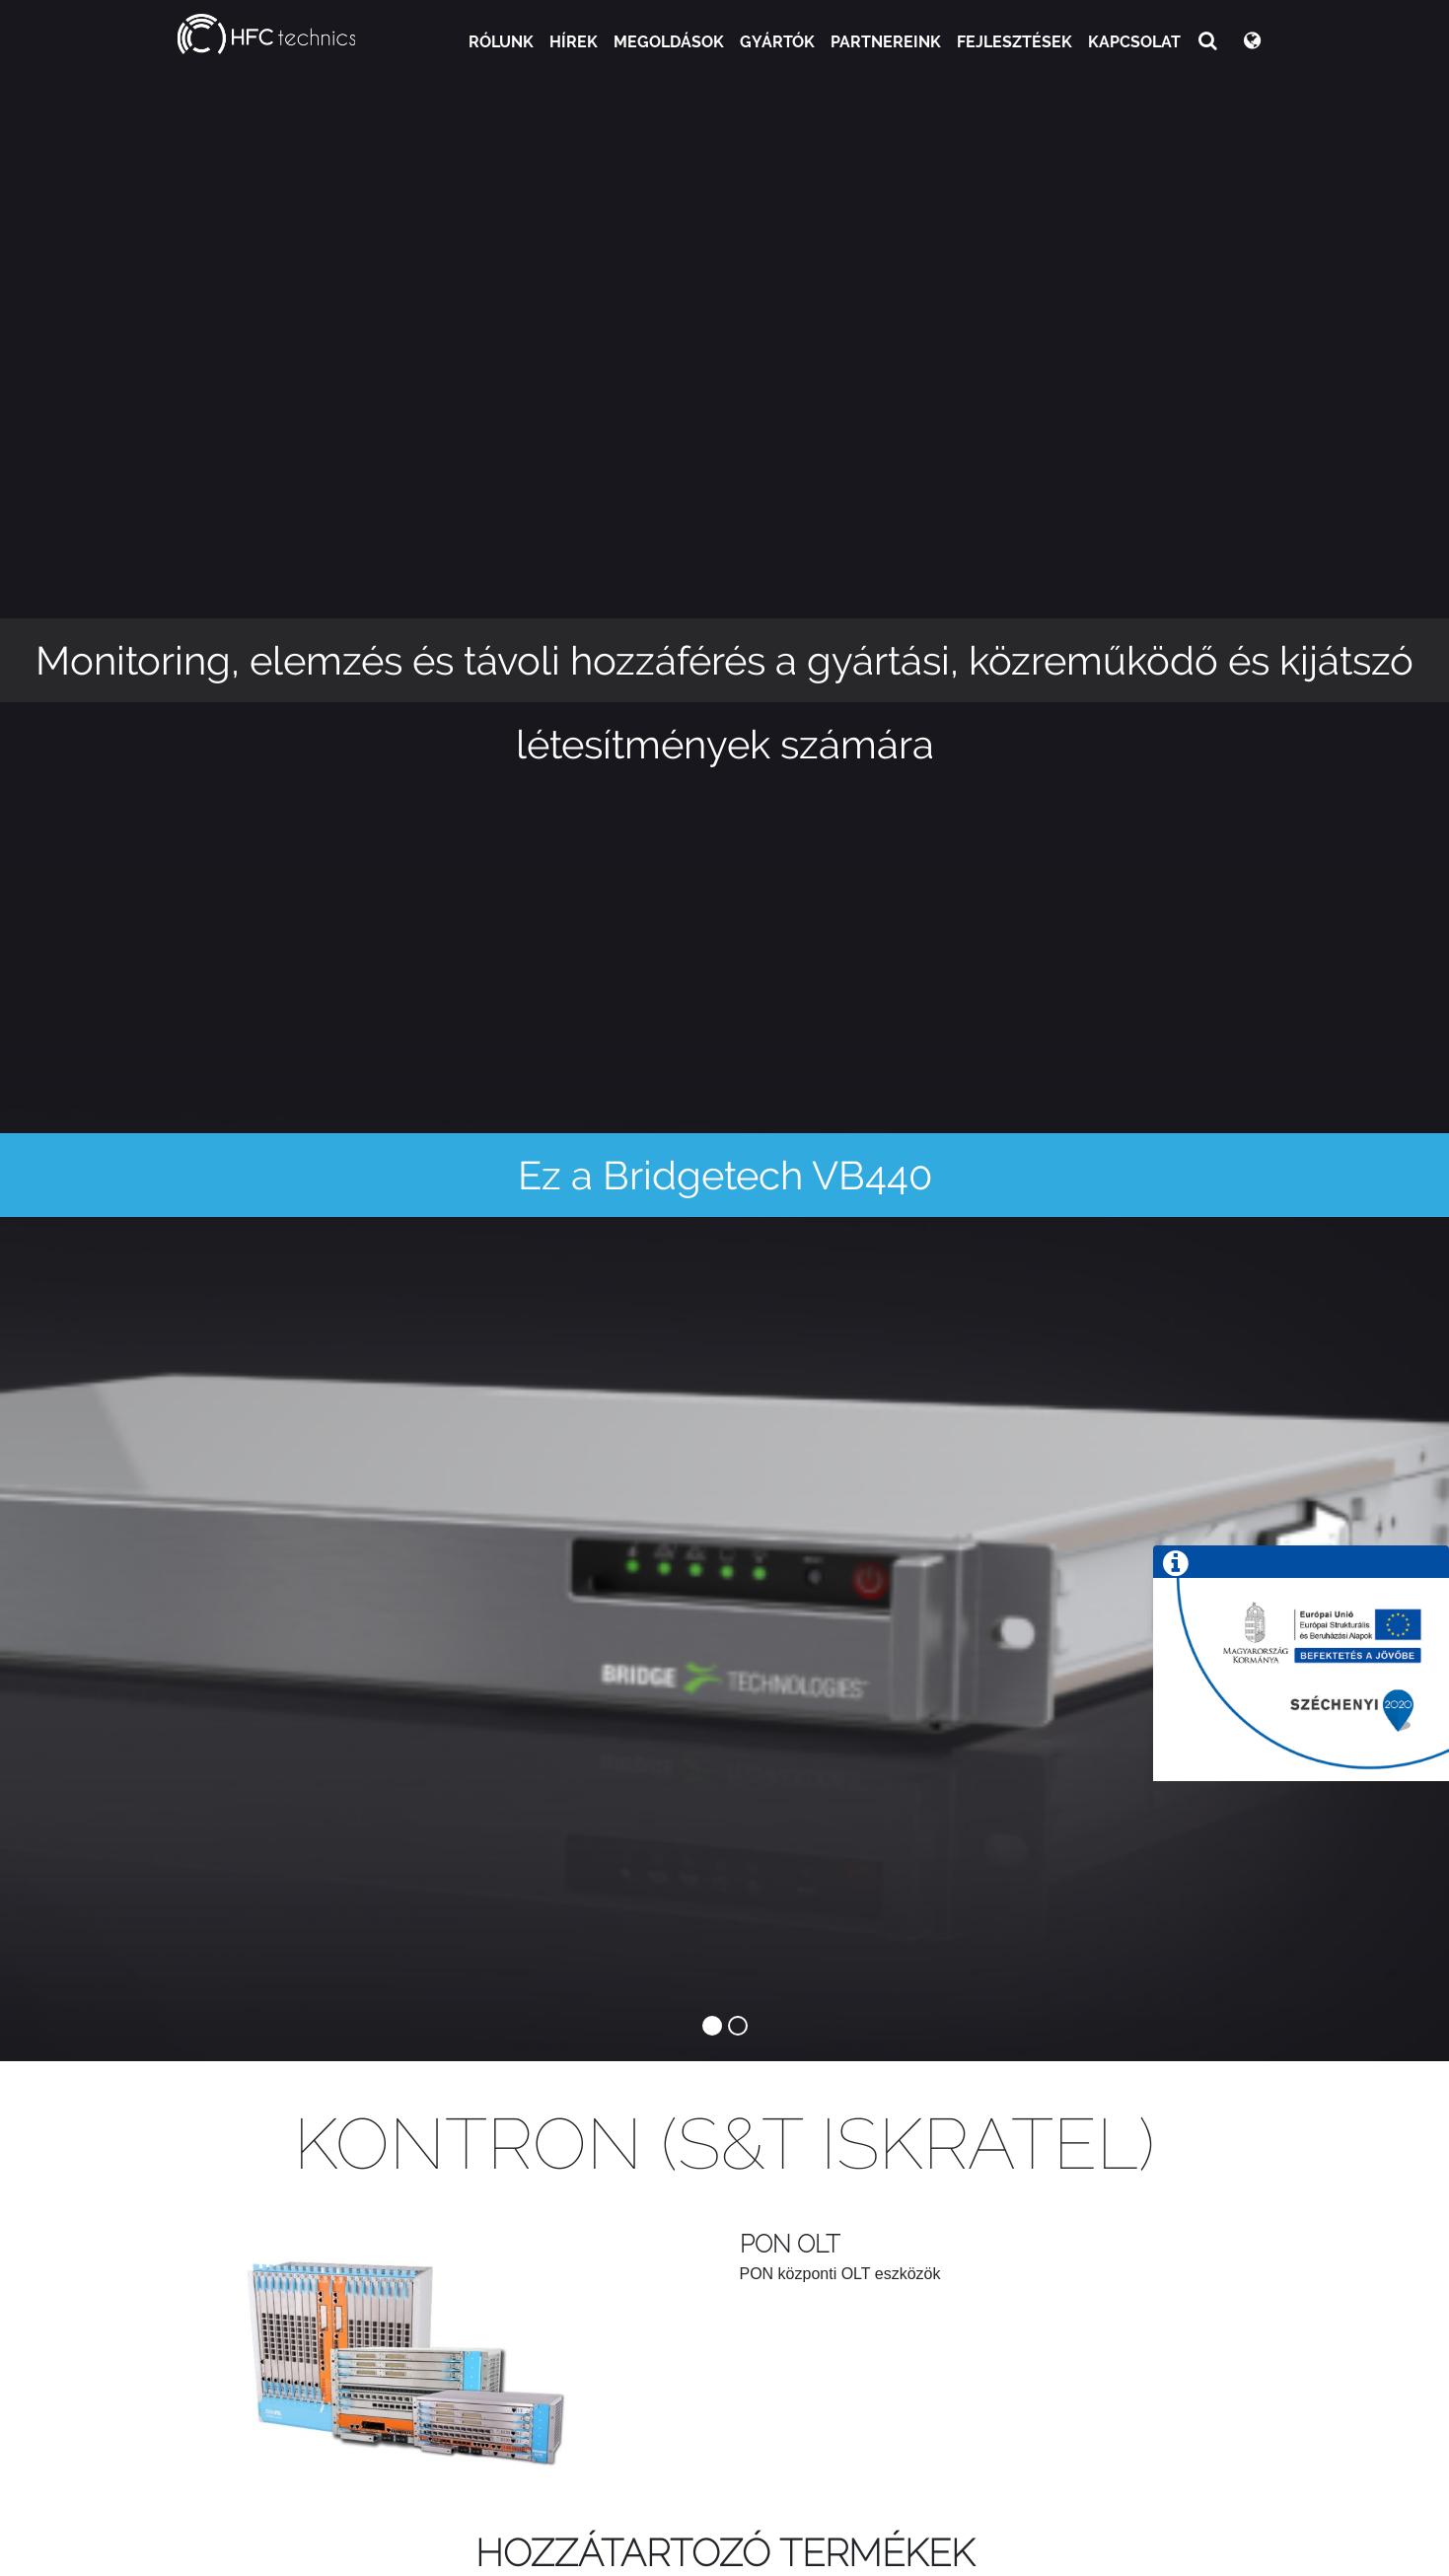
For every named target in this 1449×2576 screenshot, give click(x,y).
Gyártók (777, 42)
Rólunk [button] (501, 42)
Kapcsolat (1134, 42)
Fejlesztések (1014, 42)
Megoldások (669, 42)
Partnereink (886, 42)
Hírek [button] (573, 42)
